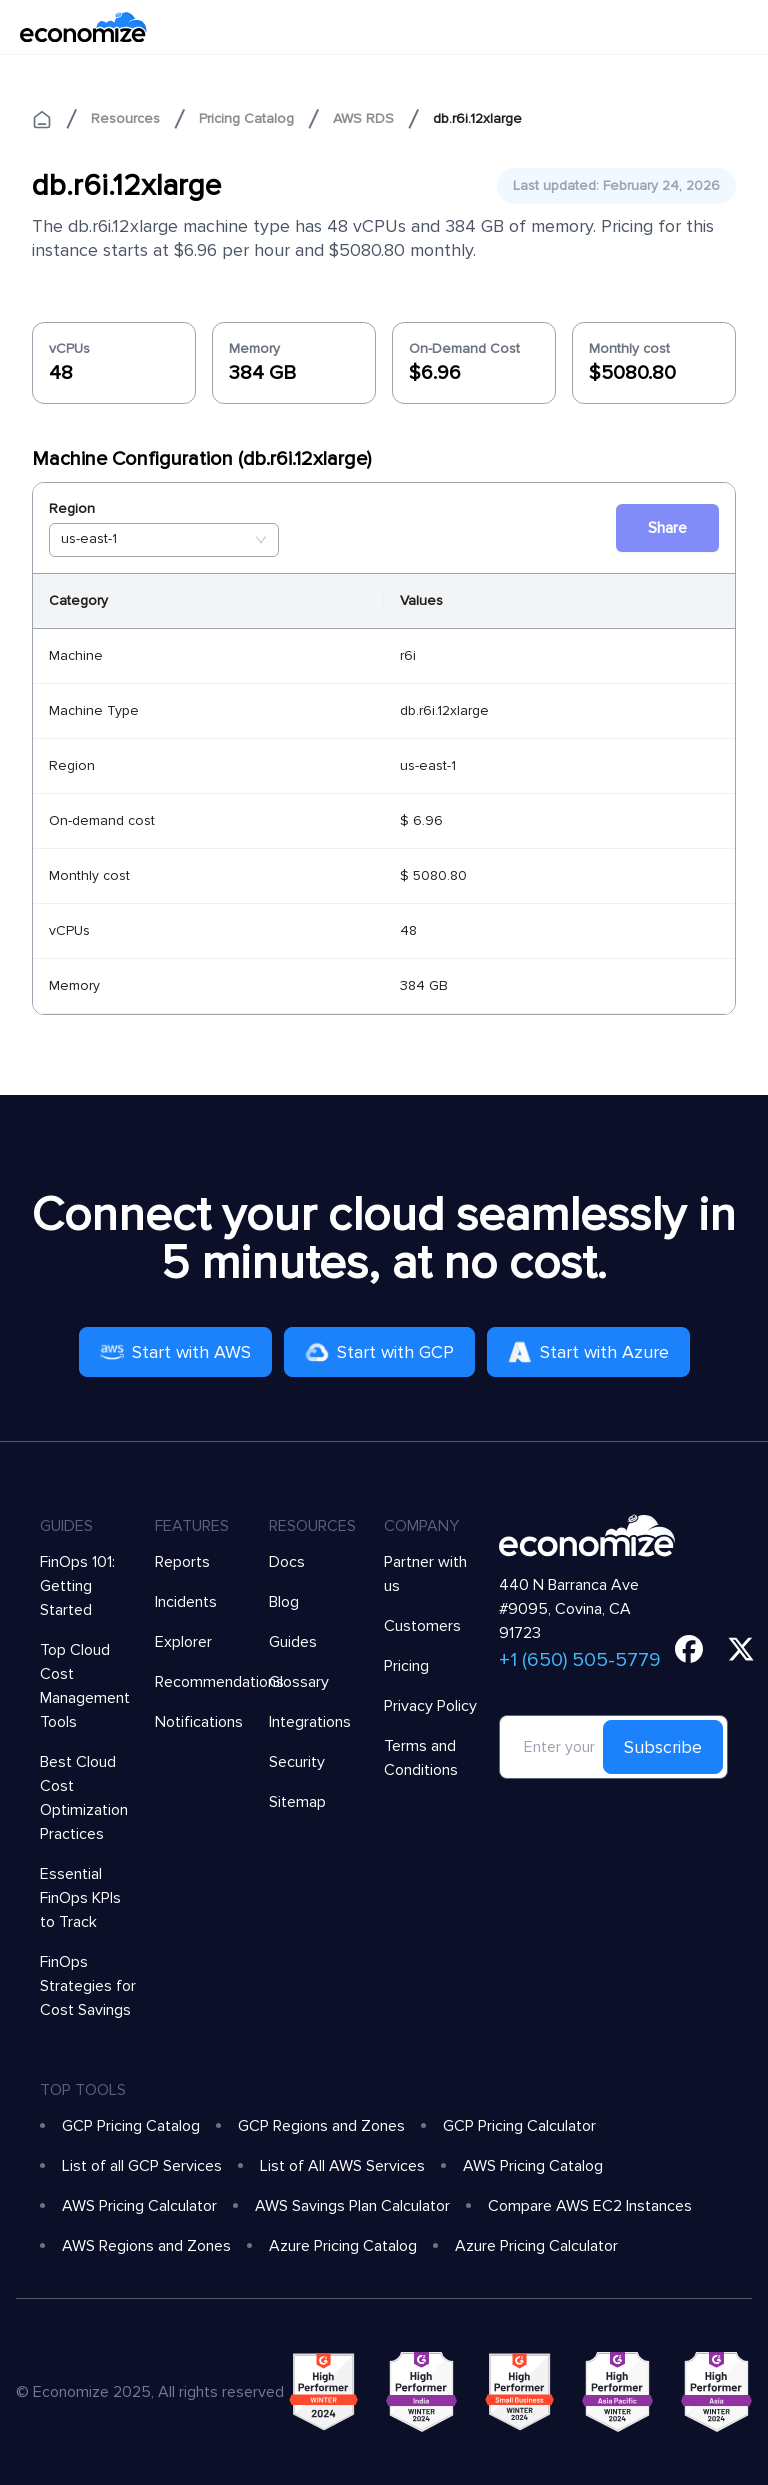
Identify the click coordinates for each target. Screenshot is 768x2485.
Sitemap (297, 1802)
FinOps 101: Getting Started (77, 1586)
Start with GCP (379, 1352)
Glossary (299, 1682)
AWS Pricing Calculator (139, 2206)
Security (297, 1762)
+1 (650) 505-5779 (580, 1660)
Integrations (310, 1722)
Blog (284, 1602)
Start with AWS (175, 1352)
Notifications (199, 1722)
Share (667, 528)
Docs (287, 1562)
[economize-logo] (83, 27)
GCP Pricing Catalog (131, 2126)
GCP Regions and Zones (321, 2126)
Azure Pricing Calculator (536, 2246)
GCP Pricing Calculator (519, 2126)
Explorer (183, 1642)
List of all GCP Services (142, 2166)
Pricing (406, 1666)
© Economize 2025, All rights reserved (150, 2392)
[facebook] (689, 1649)
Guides (293, 1642)
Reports (182, 1562)
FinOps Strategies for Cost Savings (88, 1986)
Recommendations (219, 1682)
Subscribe (663, 1747)
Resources (125, 118)
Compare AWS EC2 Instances (590, 2206)
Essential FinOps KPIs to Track (80, 1898)
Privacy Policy (430, 1706)
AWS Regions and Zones (146, 2246)
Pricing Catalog (246, 118)
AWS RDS (363, 118)
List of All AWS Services (342, 2166)
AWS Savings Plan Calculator (352, 2206)
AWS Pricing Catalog (533, 2166)
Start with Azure (588, 1352)
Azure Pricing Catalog (343, 2246)
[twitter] (741, 1649)
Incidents (186, 1602)
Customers (422, 1626)
